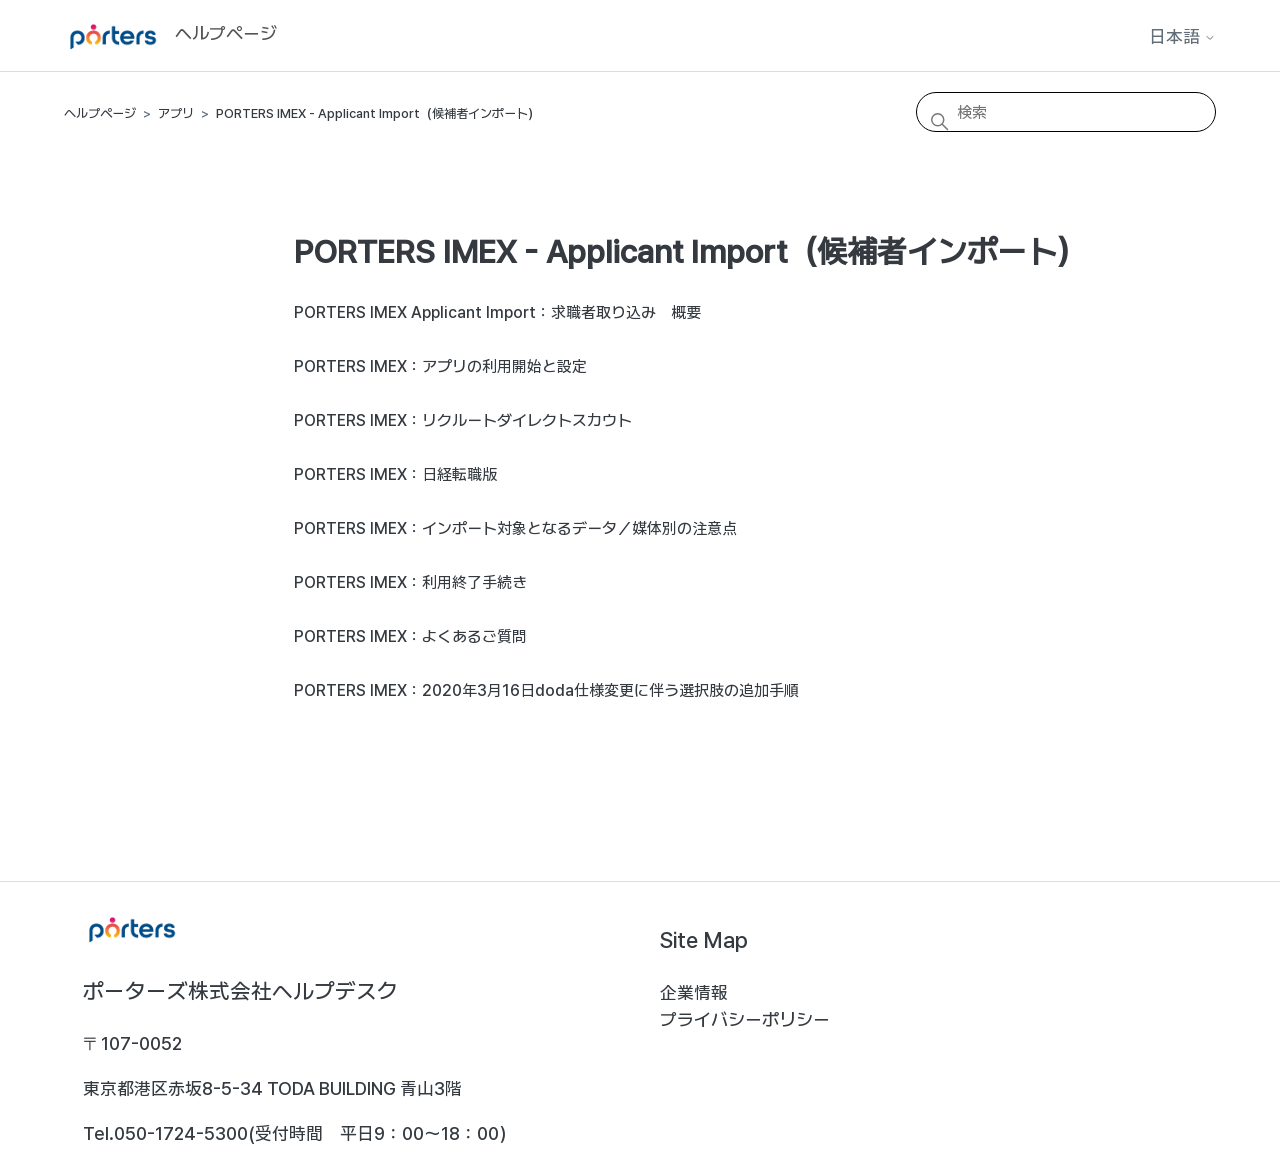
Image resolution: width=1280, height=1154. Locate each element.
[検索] (1066, 112)
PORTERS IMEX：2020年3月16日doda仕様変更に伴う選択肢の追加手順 (546, 690)
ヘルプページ (100, 113)
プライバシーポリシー (745, 1019)
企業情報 (694, 992)
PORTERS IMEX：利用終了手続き (410, 582)
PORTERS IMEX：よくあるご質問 (410, 636)
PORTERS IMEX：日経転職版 (395, 474)
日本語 (1182, 37)
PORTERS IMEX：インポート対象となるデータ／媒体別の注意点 (515, 528)
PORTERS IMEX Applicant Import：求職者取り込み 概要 (497, 312)
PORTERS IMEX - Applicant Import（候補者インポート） (378, 113)
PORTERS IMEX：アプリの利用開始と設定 (440, 366)
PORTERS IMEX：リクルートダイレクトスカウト (463, 420)
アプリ (176, 113)
